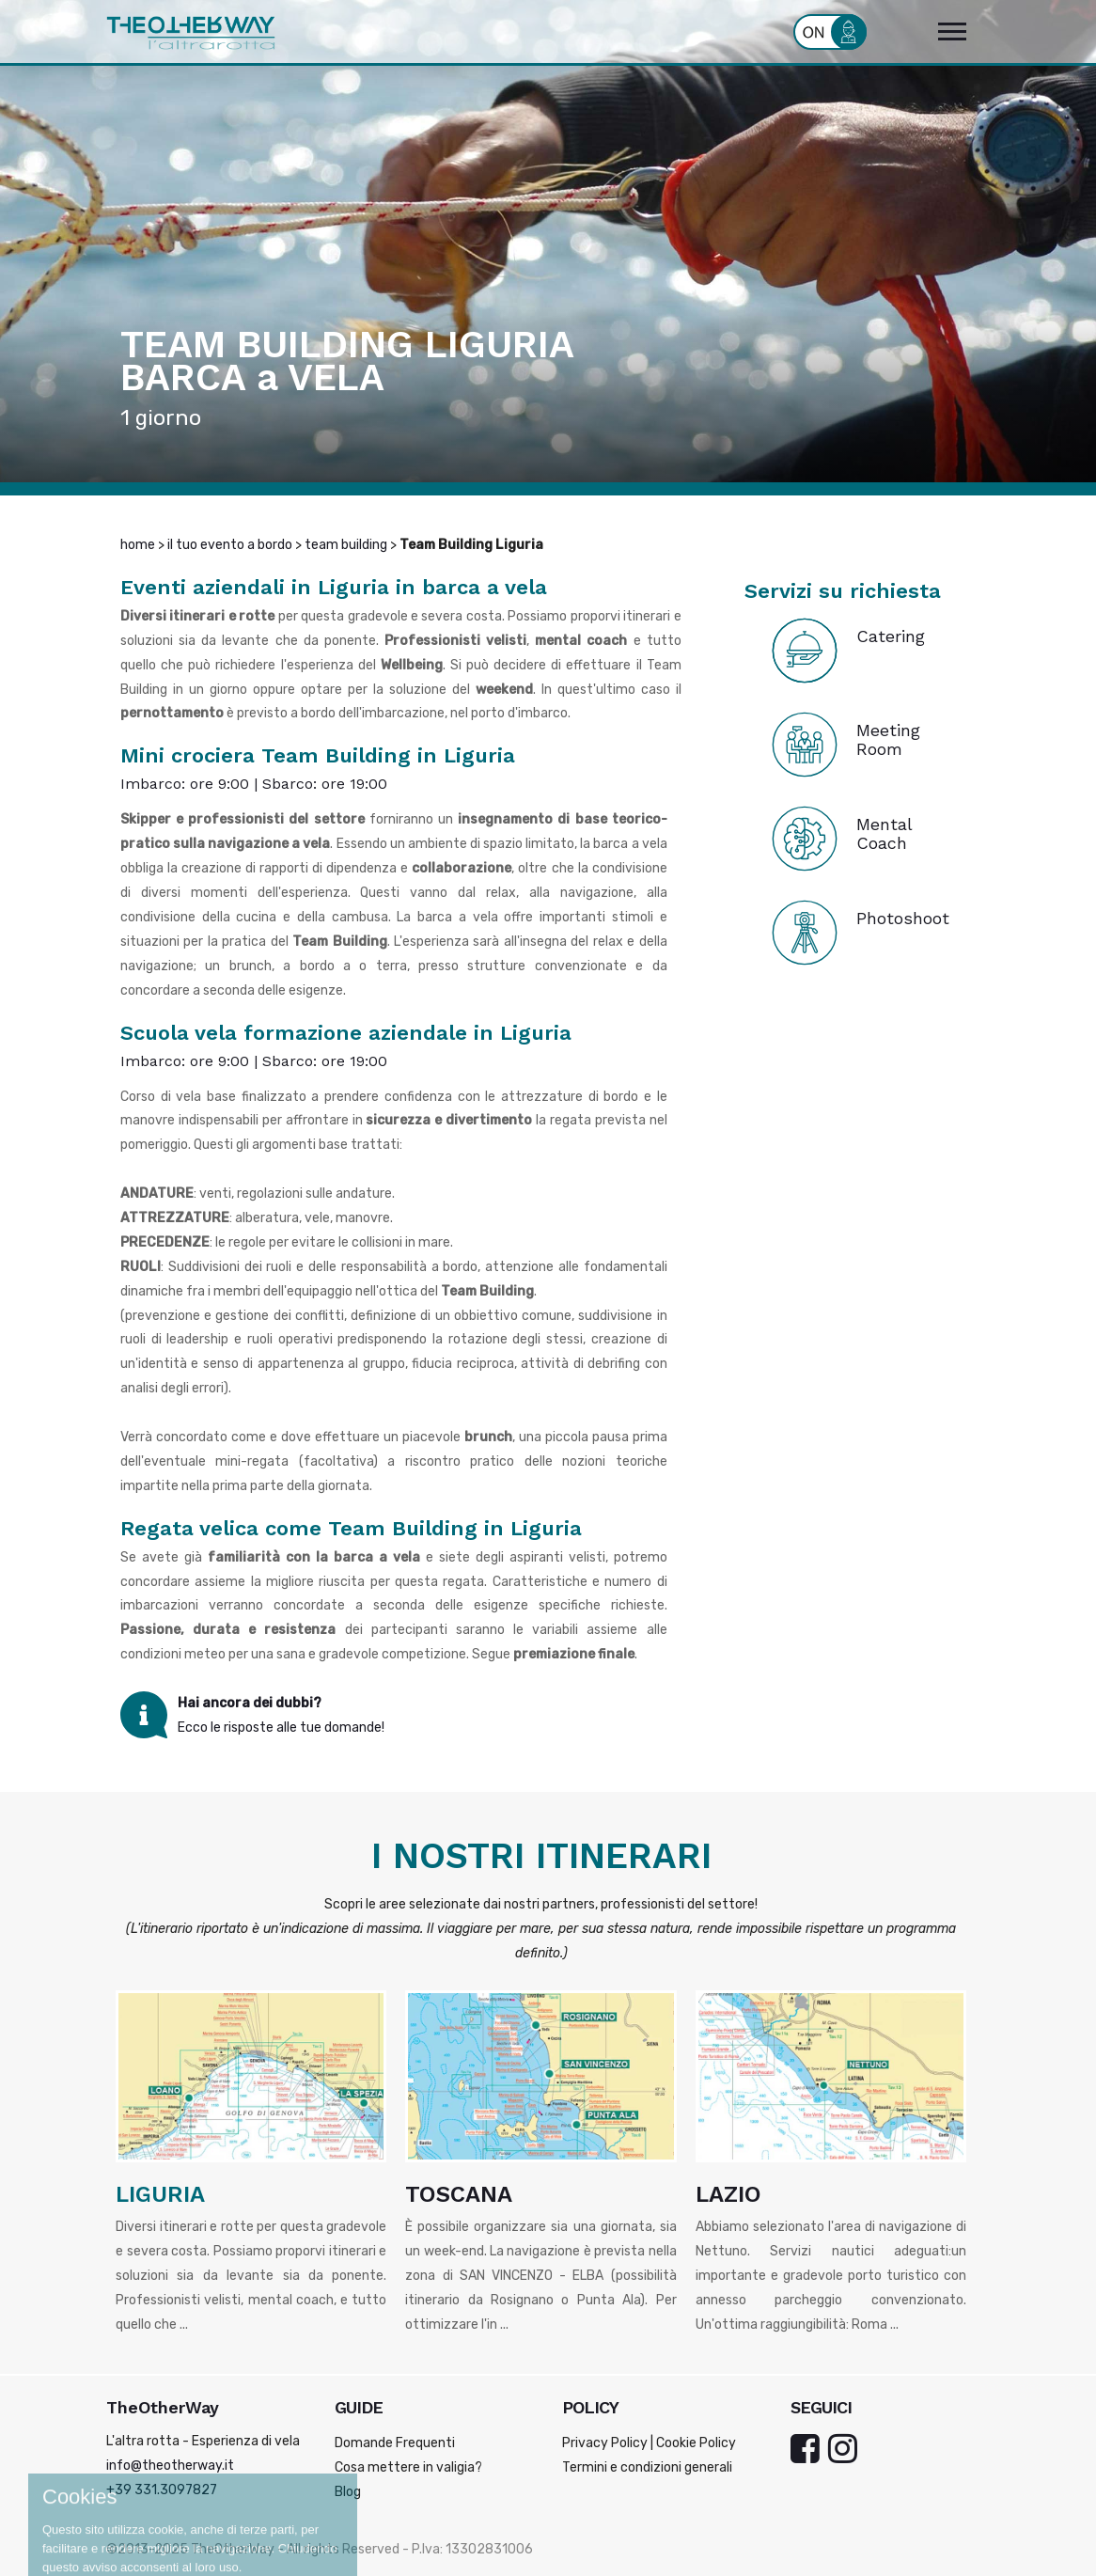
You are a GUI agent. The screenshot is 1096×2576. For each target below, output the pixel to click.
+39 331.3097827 (161, 2490)
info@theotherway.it (170, 2466)
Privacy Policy (605, 2443)
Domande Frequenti (395, 2443)
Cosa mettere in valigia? (408, 2467)
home (137, 545)
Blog (348, 2492)
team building (346, 545)
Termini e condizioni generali (647, 2467)
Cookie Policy (696, 2443)
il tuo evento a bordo (229, 545)
